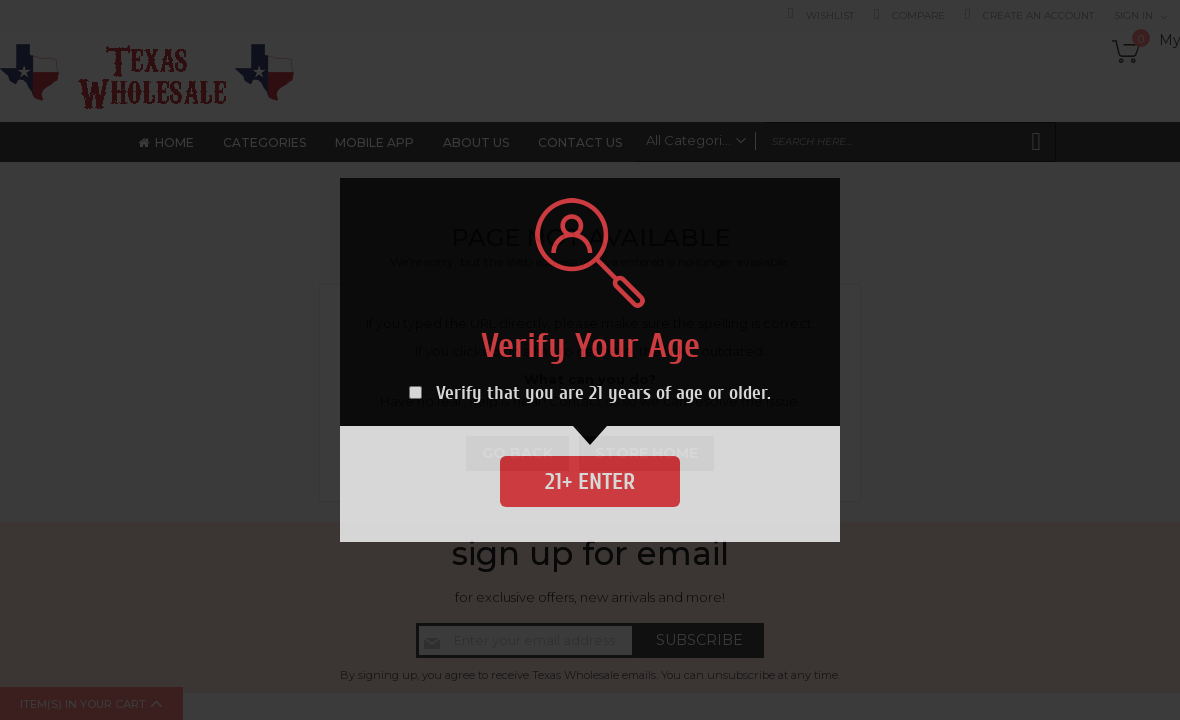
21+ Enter (590, 481)
